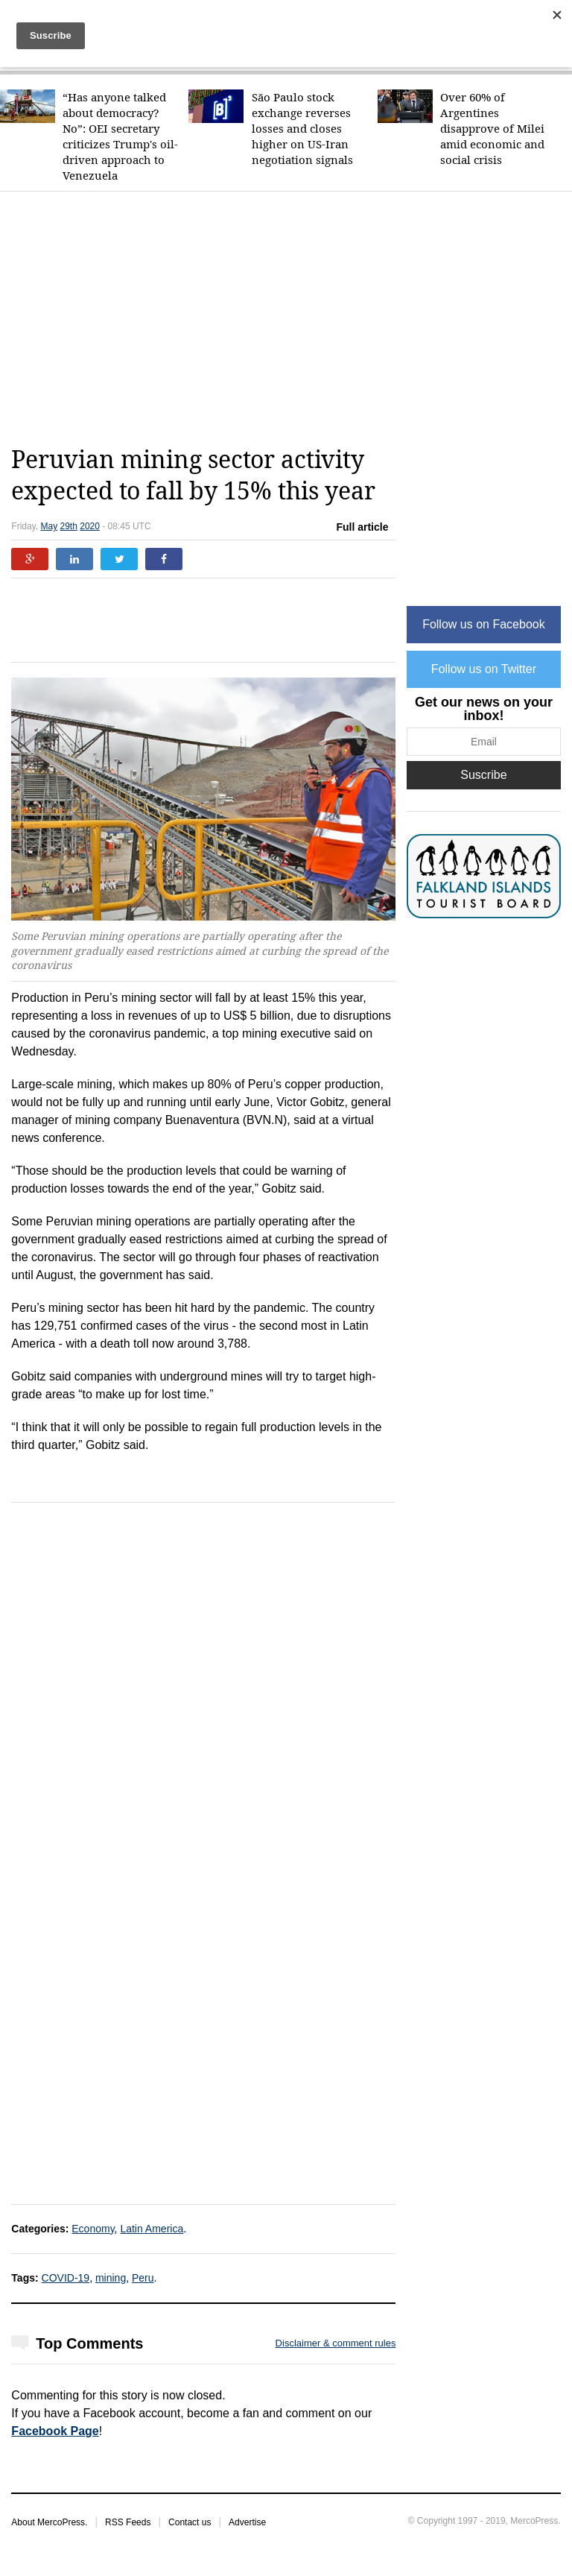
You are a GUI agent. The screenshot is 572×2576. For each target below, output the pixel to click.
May (48, 526)
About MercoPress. (49, 2522)
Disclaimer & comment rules (336, 2343)
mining (110, 2278)
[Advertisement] (291, 318)
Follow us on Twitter (483, 669)
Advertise (247, 2522)
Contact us (189, 2522)
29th (68, 526)
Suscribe (483, 774)
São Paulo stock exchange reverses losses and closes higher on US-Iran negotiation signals (302, 128)
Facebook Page (54, 2431)
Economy (93, 2229)
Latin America (151, 2229)
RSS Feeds (127, 2522)
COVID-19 (66, 2278)
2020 (90, 526)
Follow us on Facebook (483, 624)
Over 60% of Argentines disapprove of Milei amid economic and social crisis (492, 128)
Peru (143, 2278)
